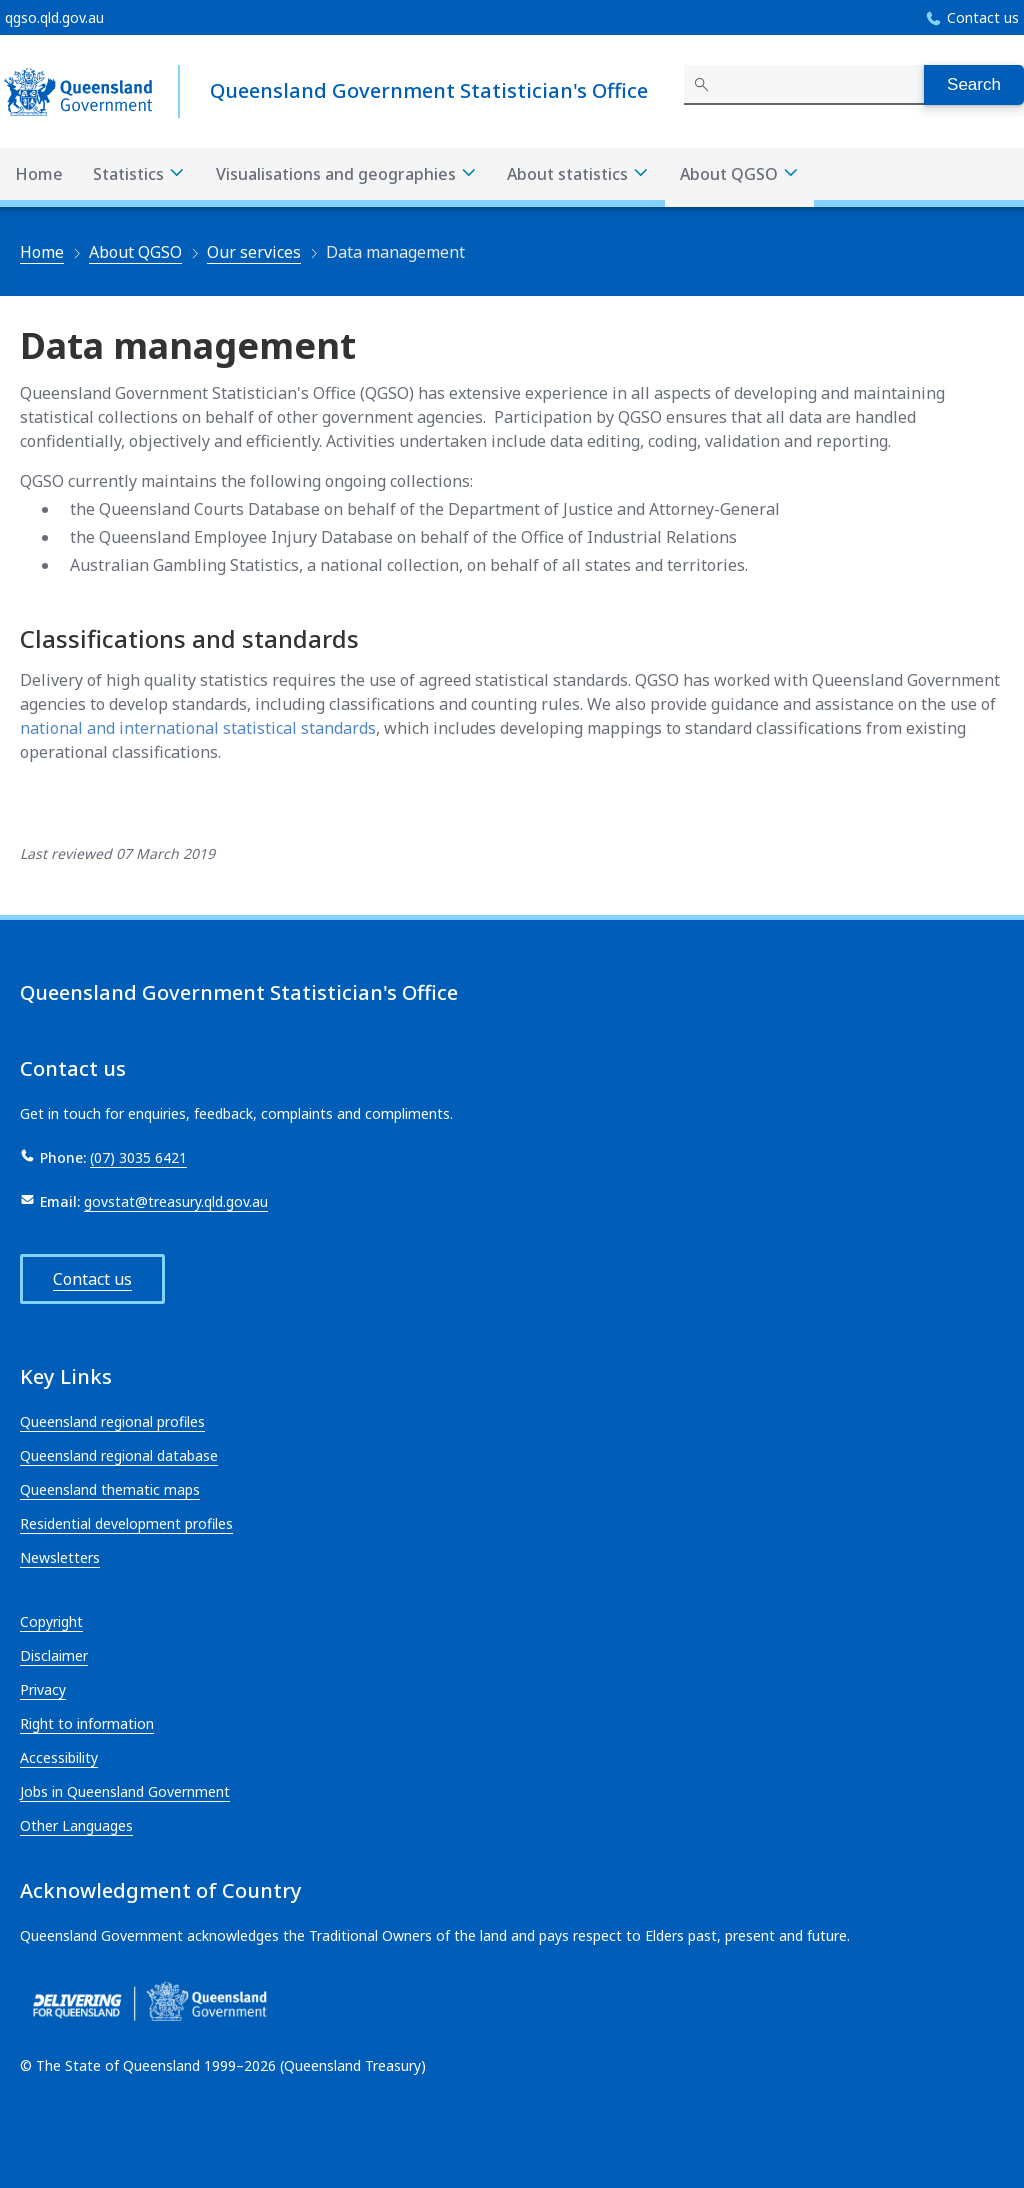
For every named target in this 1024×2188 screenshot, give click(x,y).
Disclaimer (54, 1655)
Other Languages (76, 1825)
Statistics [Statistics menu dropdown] (139, 174)
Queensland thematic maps (110, 1489)
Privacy (43, 1689)
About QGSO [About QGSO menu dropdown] (740, 174)
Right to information (87, 1723)
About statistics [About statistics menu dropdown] (578, 174)
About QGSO (135, 252)
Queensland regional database (119, 1455)
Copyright (51, 1621)
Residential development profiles (126, 1523)
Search (974, 84)
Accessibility (59, 1757)
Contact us (983, 17)
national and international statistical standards (198, 728)
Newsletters (60, 1557)
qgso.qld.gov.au (54, 17)
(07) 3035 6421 (138, 1157)
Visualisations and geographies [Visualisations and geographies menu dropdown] (347, 174)
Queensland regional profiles (112, 1421)
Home (39, 174)
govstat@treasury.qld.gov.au (176, 1201)
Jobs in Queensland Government (125, 1791)
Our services (254, 252)
